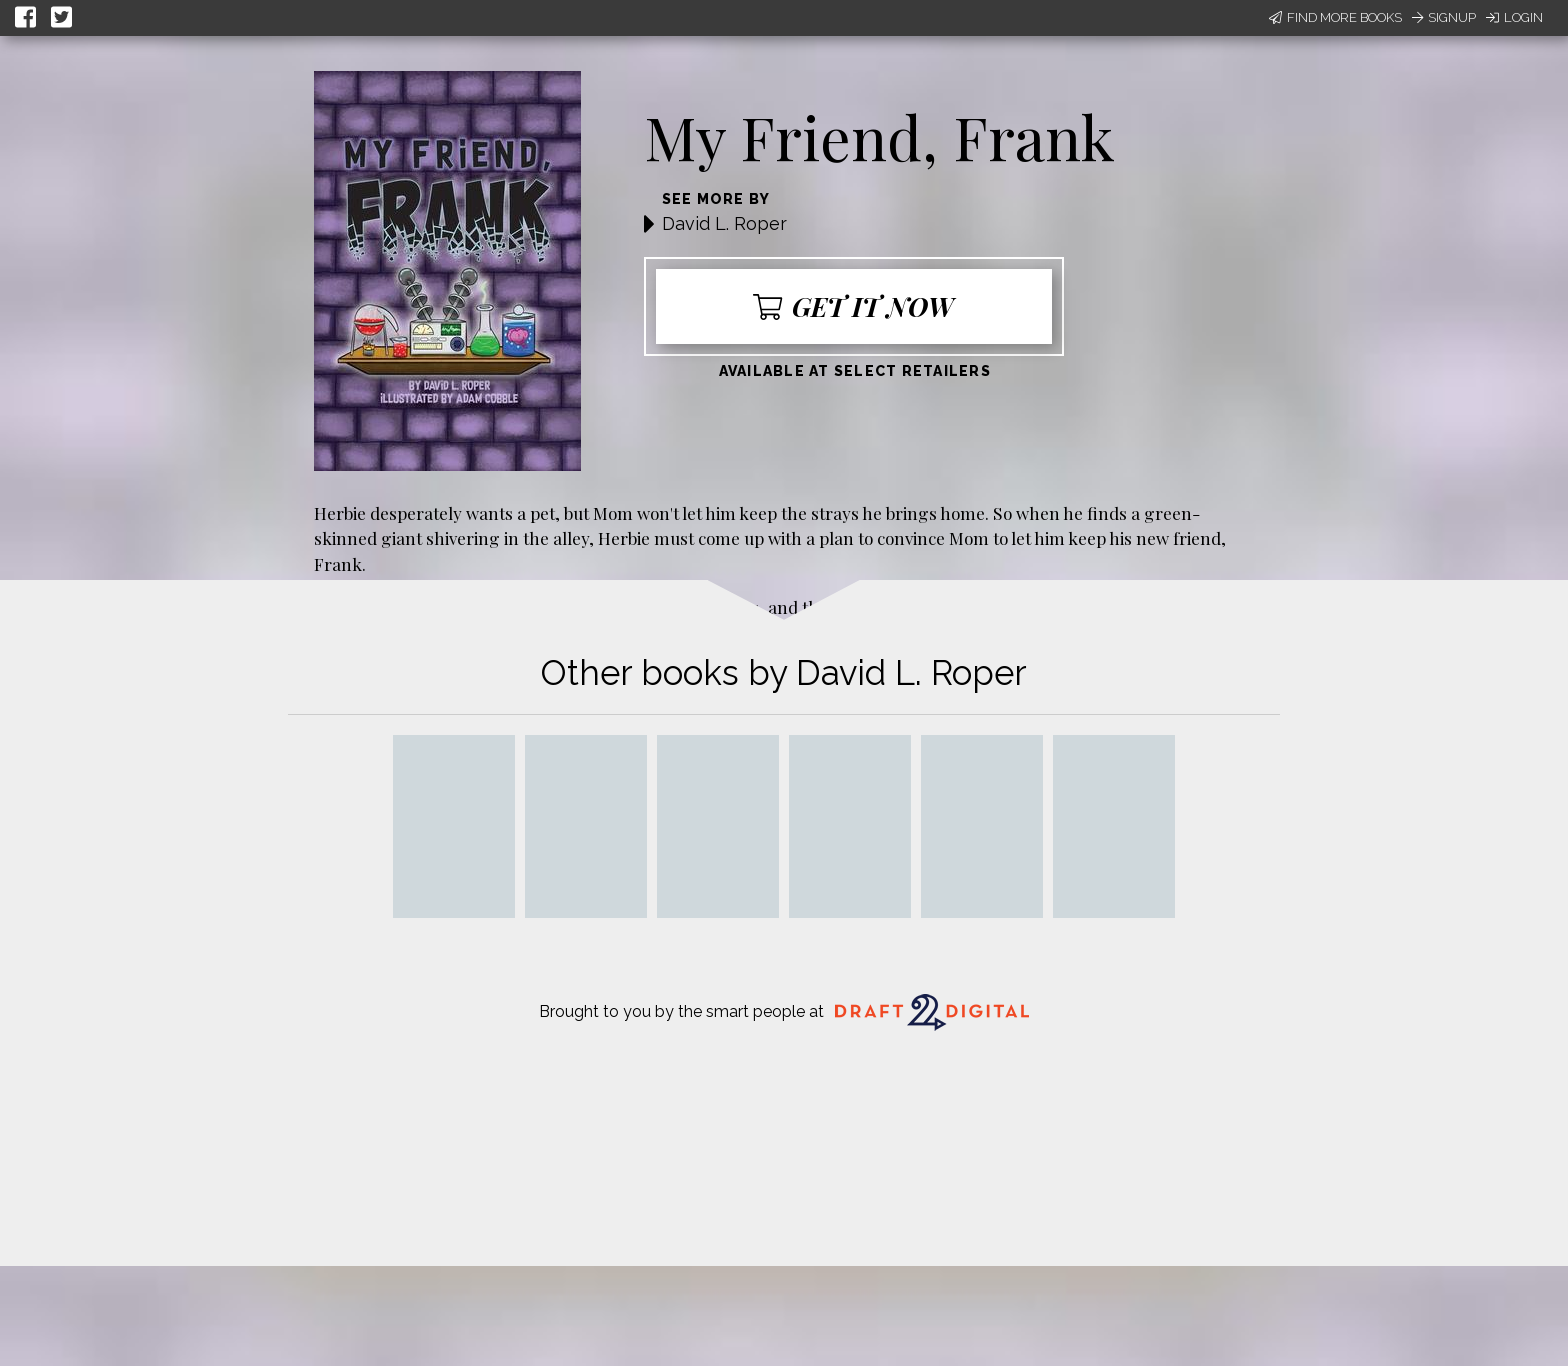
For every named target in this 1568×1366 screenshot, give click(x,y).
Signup (1444, 17)
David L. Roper (724, 223)
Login (1514, 17)
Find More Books (1335, 17)
